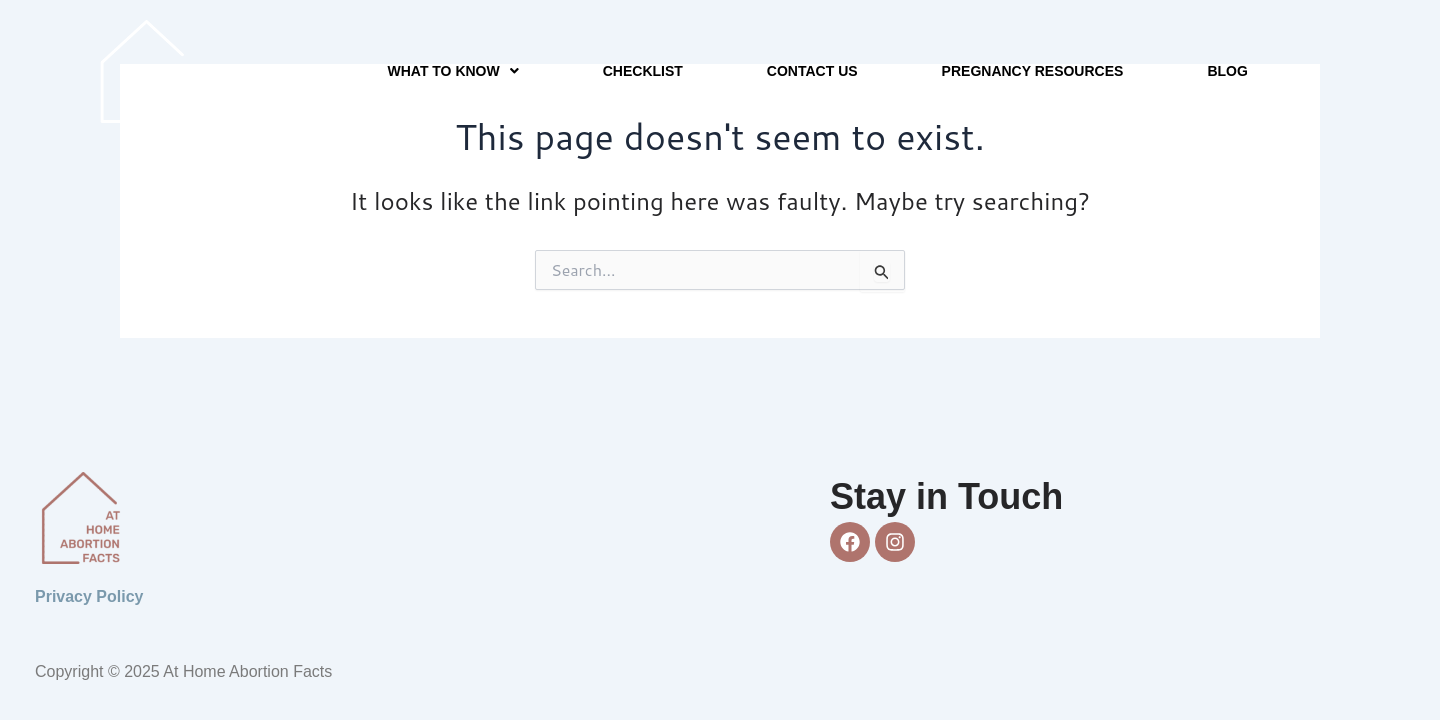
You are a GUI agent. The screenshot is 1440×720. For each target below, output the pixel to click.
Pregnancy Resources (1033, 71)
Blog (1227, 71)
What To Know (453, 71)
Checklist (643, 71)
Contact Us (812, 71)
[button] (453, 71)
